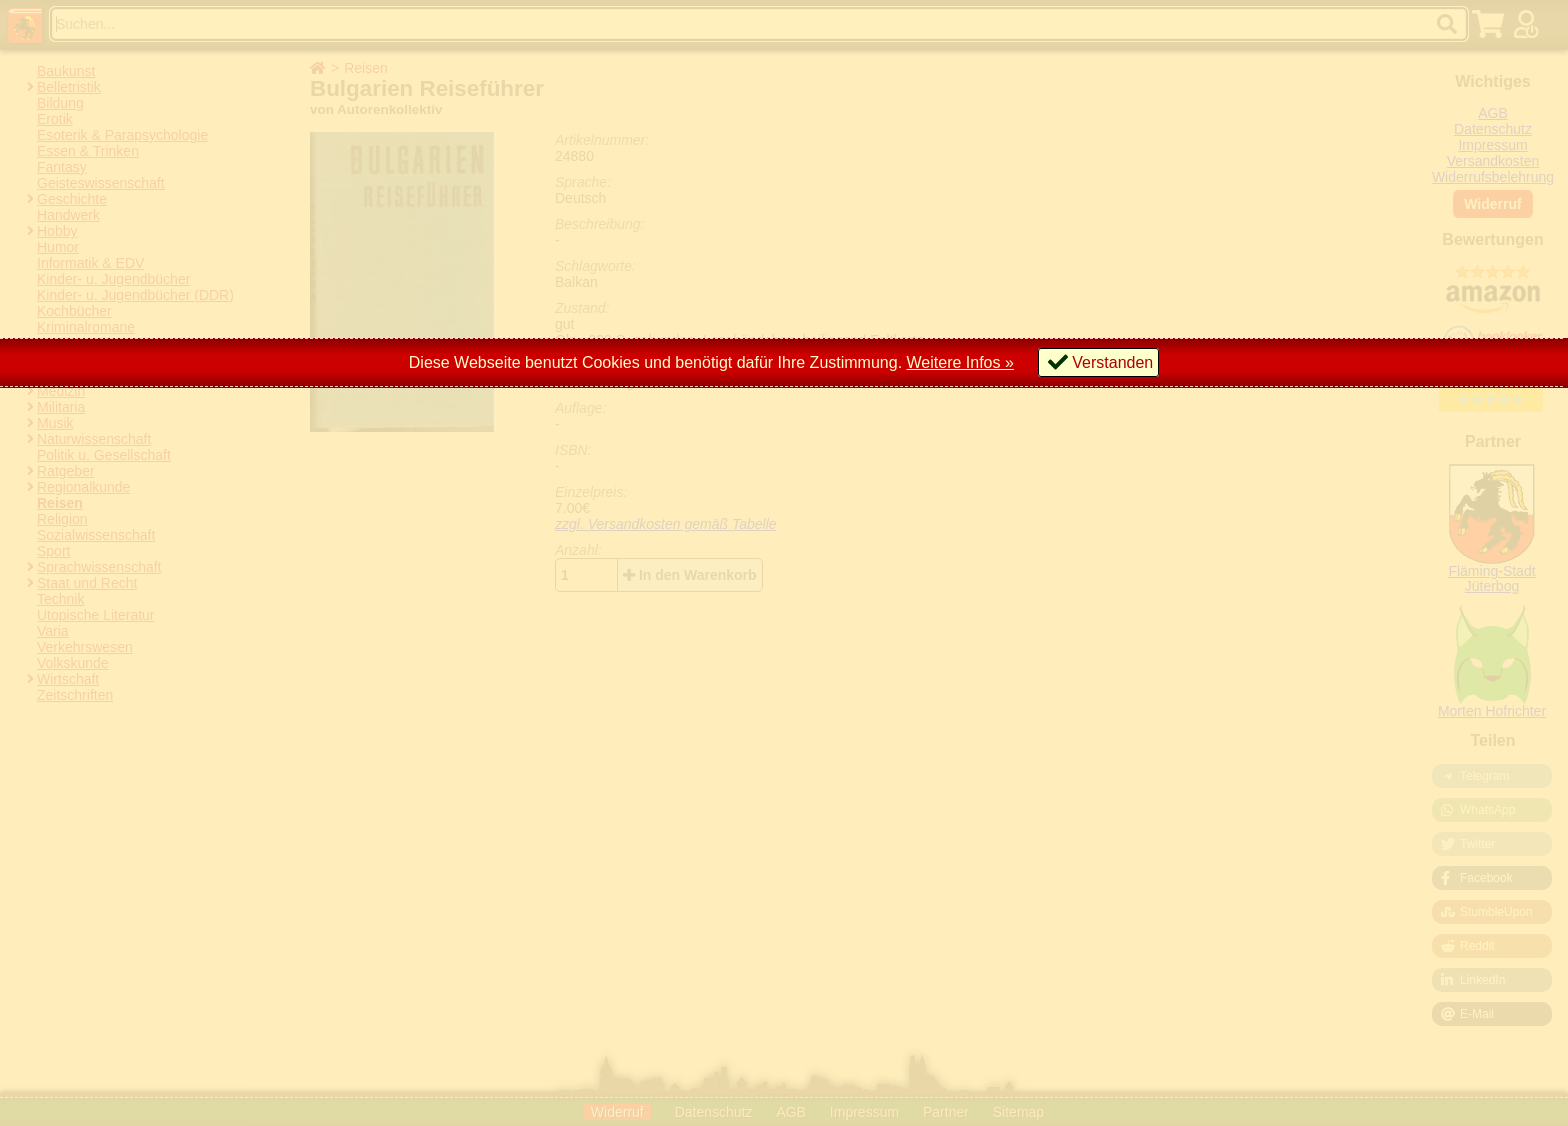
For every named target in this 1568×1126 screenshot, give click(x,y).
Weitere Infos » (960, 362)
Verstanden (1112, 362)
